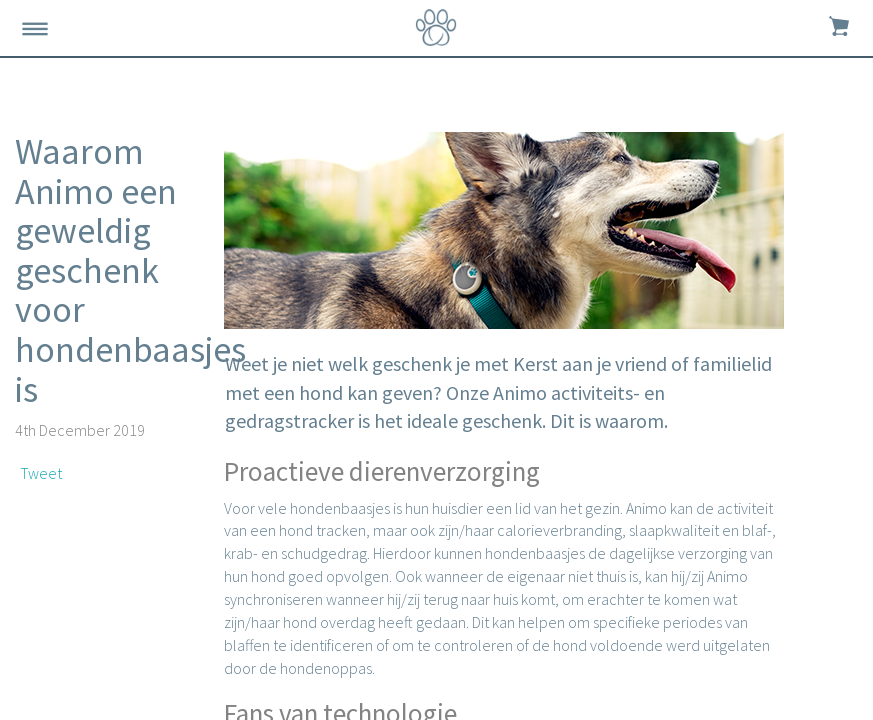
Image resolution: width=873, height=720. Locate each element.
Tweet (41, 473)
